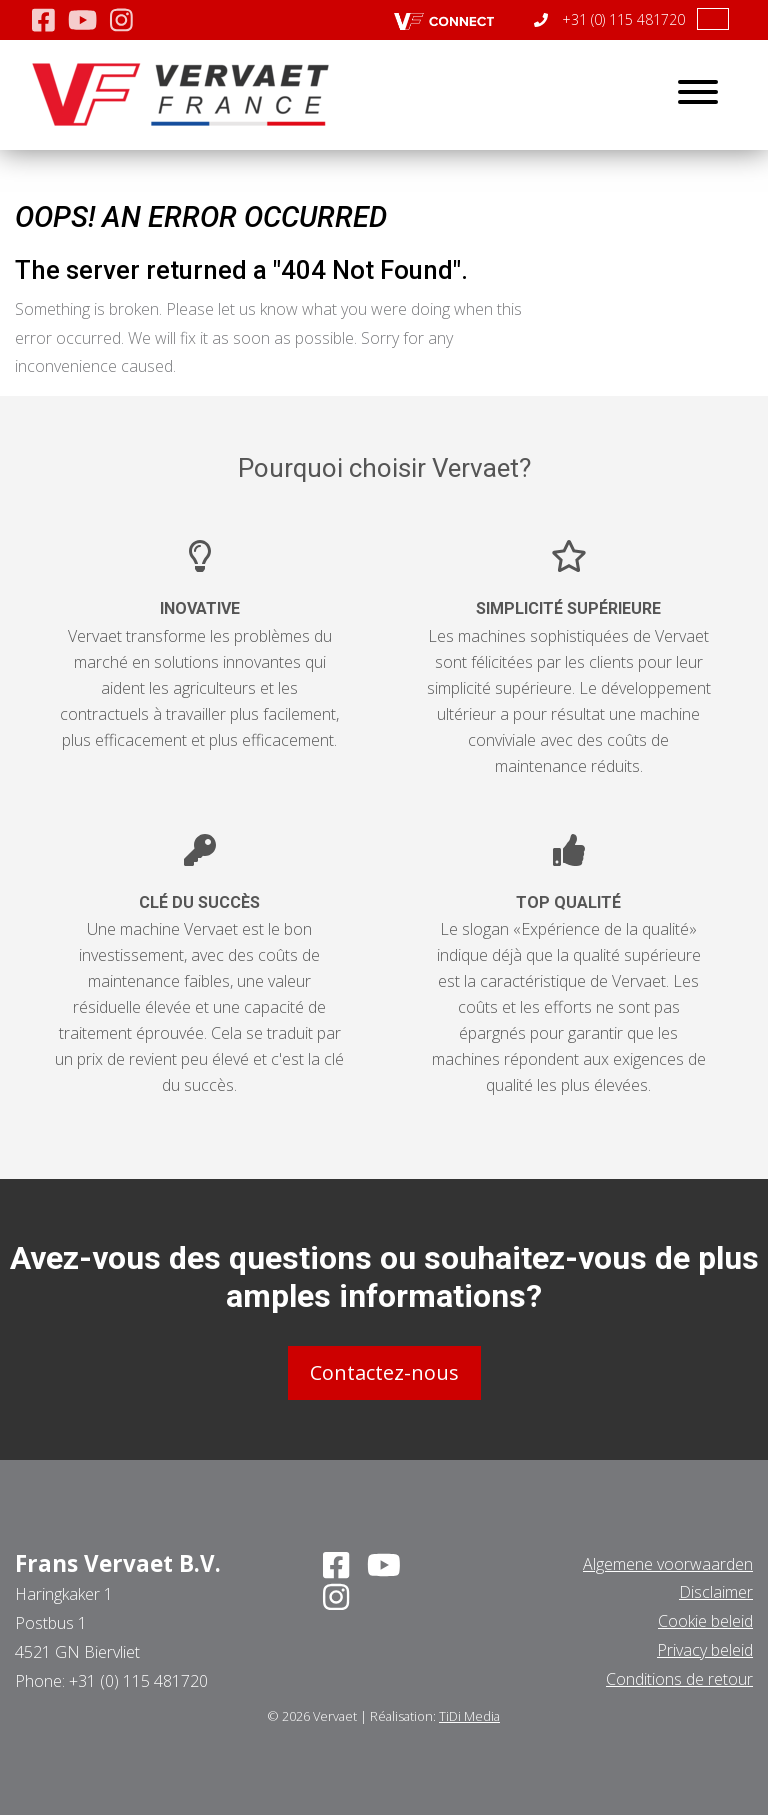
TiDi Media (469, 1716)
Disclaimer (716, 1592)
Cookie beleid (705, 1621)
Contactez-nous (384, 1372)
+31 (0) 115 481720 (609, 19)
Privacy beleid (705, 1650)
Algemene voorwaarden (668, 1564)
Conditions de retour (679, 1679)
